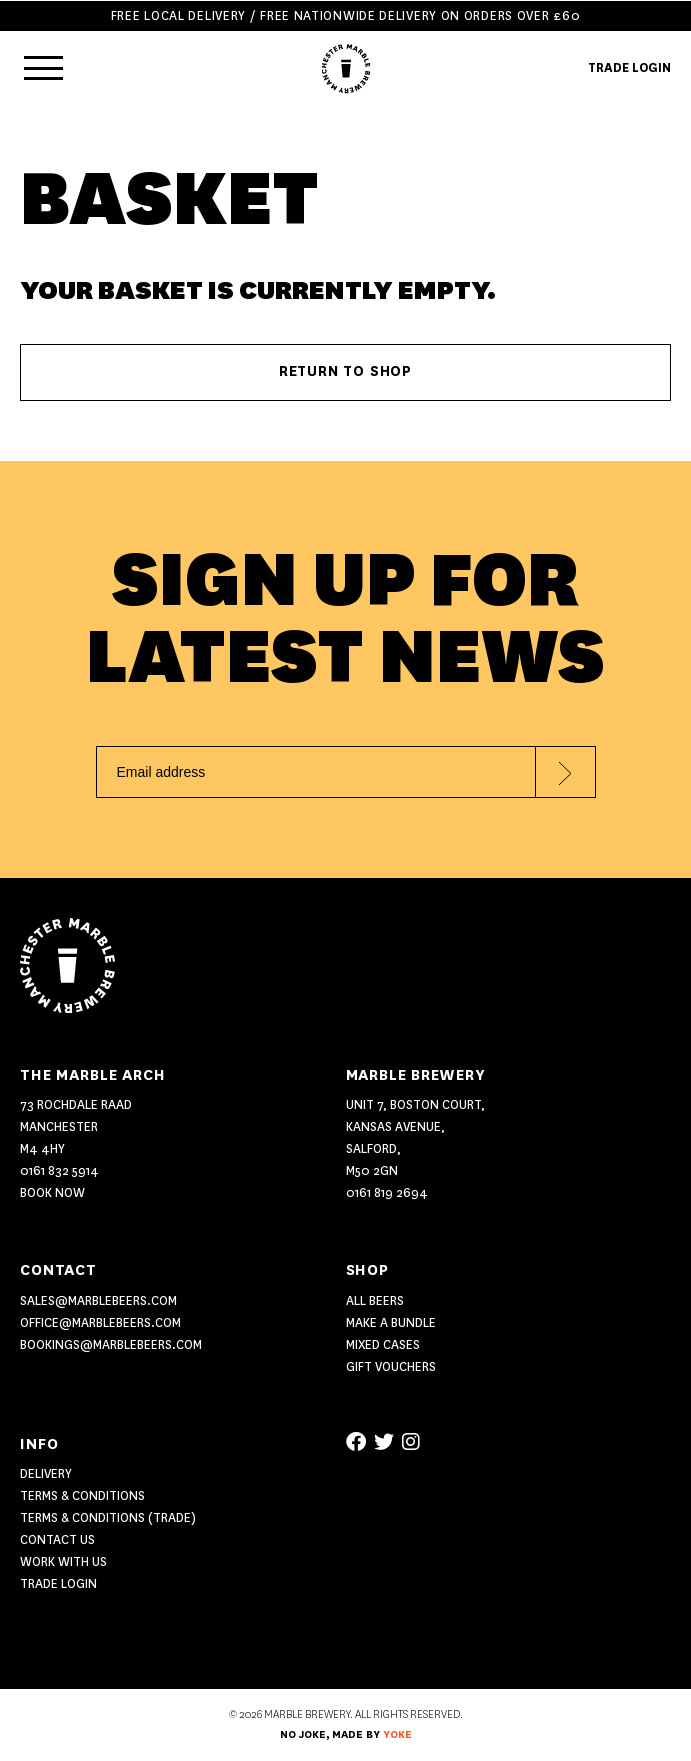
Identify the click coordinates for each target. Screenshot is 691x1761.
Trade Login (58, 1583)
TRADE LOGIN (629, 67)
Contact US (57, 1539)
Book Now (52, 1192)
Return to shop (345, 371)
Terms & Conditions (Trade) (108, 1517)
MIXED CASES (383, 1344)
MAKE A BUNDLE (391, 1322)
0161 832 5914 (59, 1170)
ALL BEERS (375, 1300)
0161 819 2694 (387, 1192)
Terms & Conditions (82, 1495)
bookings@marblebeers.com (111, 1344)
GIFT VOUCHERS (391, 1366)
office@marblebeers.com (100, 1322)
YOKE (397, 1735)
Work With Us (63, 1561)
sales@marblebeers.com (98, 1300)
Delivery (46, 1473)
